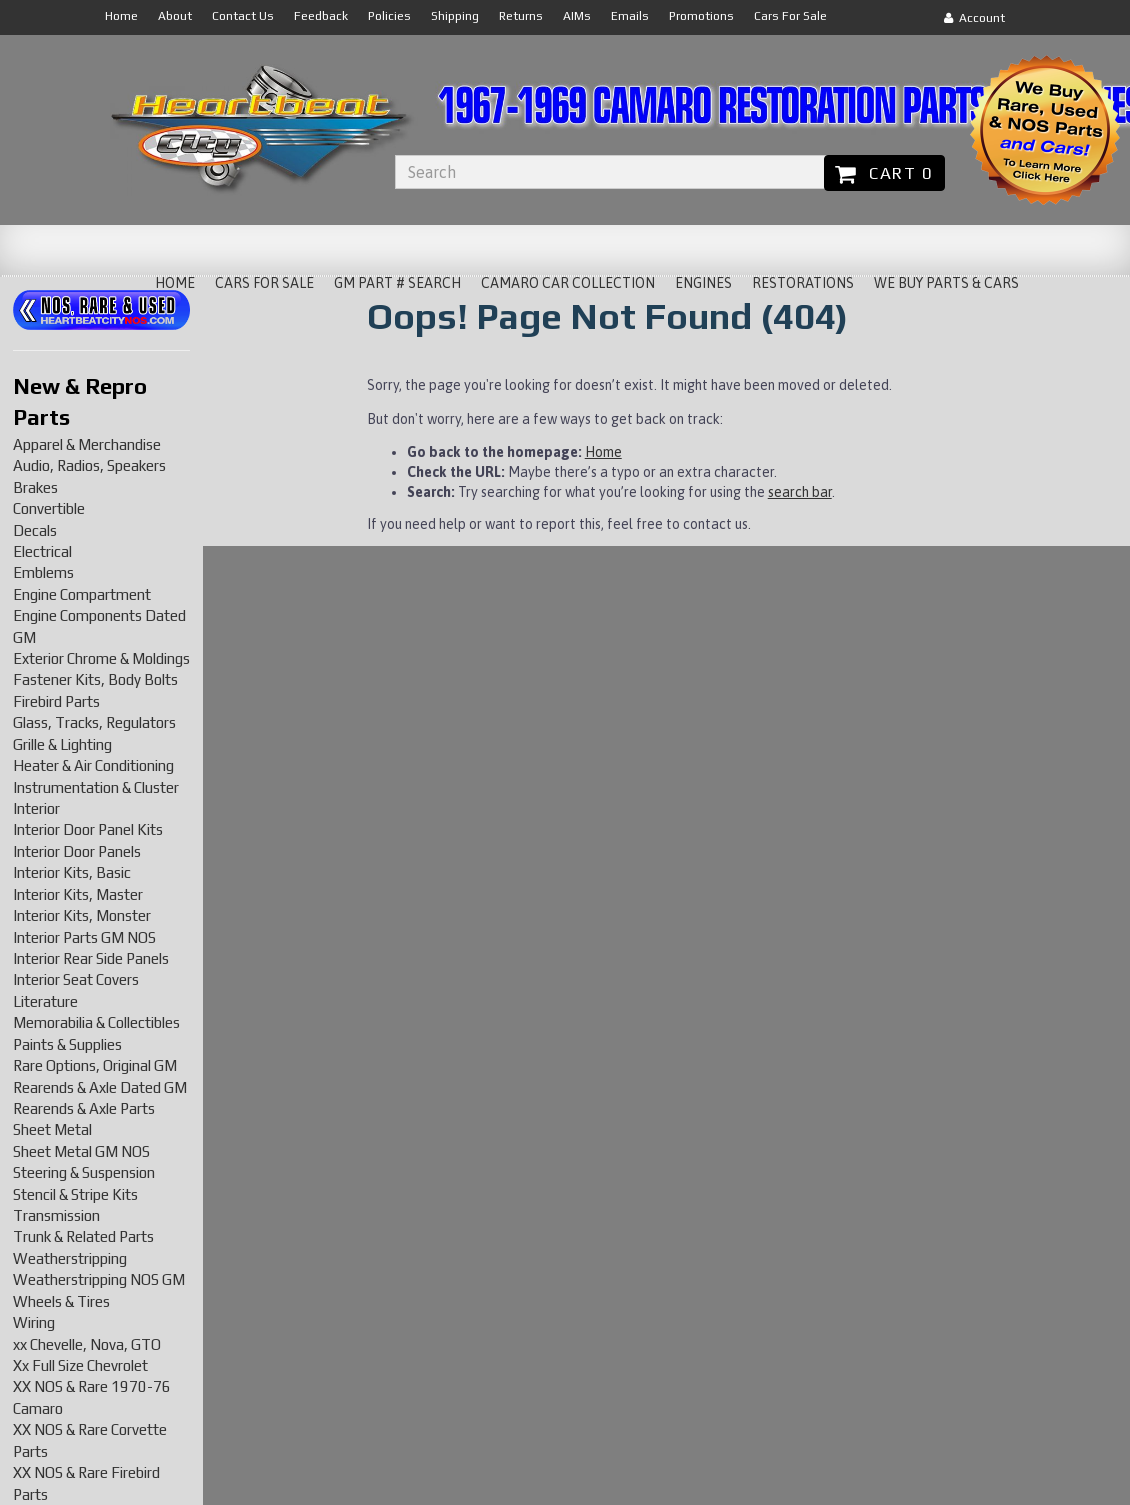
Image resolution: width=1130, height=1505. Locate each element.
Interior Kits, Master (78, 894)
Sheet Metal (52, 1129)
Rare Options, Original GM (95, 1065)
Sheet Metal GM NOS (81, 1151)
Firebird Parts (56, 701)
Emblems (43, 572)
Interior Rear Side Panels (91, 958)
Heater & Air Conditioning (93, 765)
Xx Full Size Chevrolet (80, 1365)
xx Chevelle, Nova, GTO (87, 1344)
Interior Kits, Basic (72, 872)
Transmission (56, 1215)
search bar (800, 492)
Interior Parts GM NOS (84, 937)
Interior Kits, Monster (82, 915)
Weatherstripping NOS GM (99, 1279)
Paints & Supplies (67, 1044)
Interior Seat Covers (76, 979)
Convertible (49, 508)
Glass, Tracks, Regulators (94, 722)
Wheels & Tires (61, 1301)
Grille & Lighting (62, 744)
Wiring (34, 1322)
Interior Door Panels (77, 851)
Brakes (35, 487)
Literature (45, 1001)
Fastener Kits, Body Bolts (95, 679)
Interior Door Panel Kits (88, 829)
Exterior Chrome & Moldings (101, 658)
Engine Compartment (82, 594)
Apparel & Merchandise (87, 444)
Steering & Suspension (84, 1172)
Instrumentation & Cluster (96, 787)
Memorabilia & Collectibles (96, 1022)
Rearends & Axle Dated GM (100, 1087)
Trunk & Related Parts (83, 1236)
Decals (35, 530)
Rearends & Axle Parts (84, 1108)
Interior (36, 808)
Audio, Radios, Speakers (89, 465)
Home (603, 452)
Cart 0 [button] (884, 173)
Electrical (42, 551)
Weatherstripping (70, 1258)
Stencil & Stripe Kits (75, 1194)
